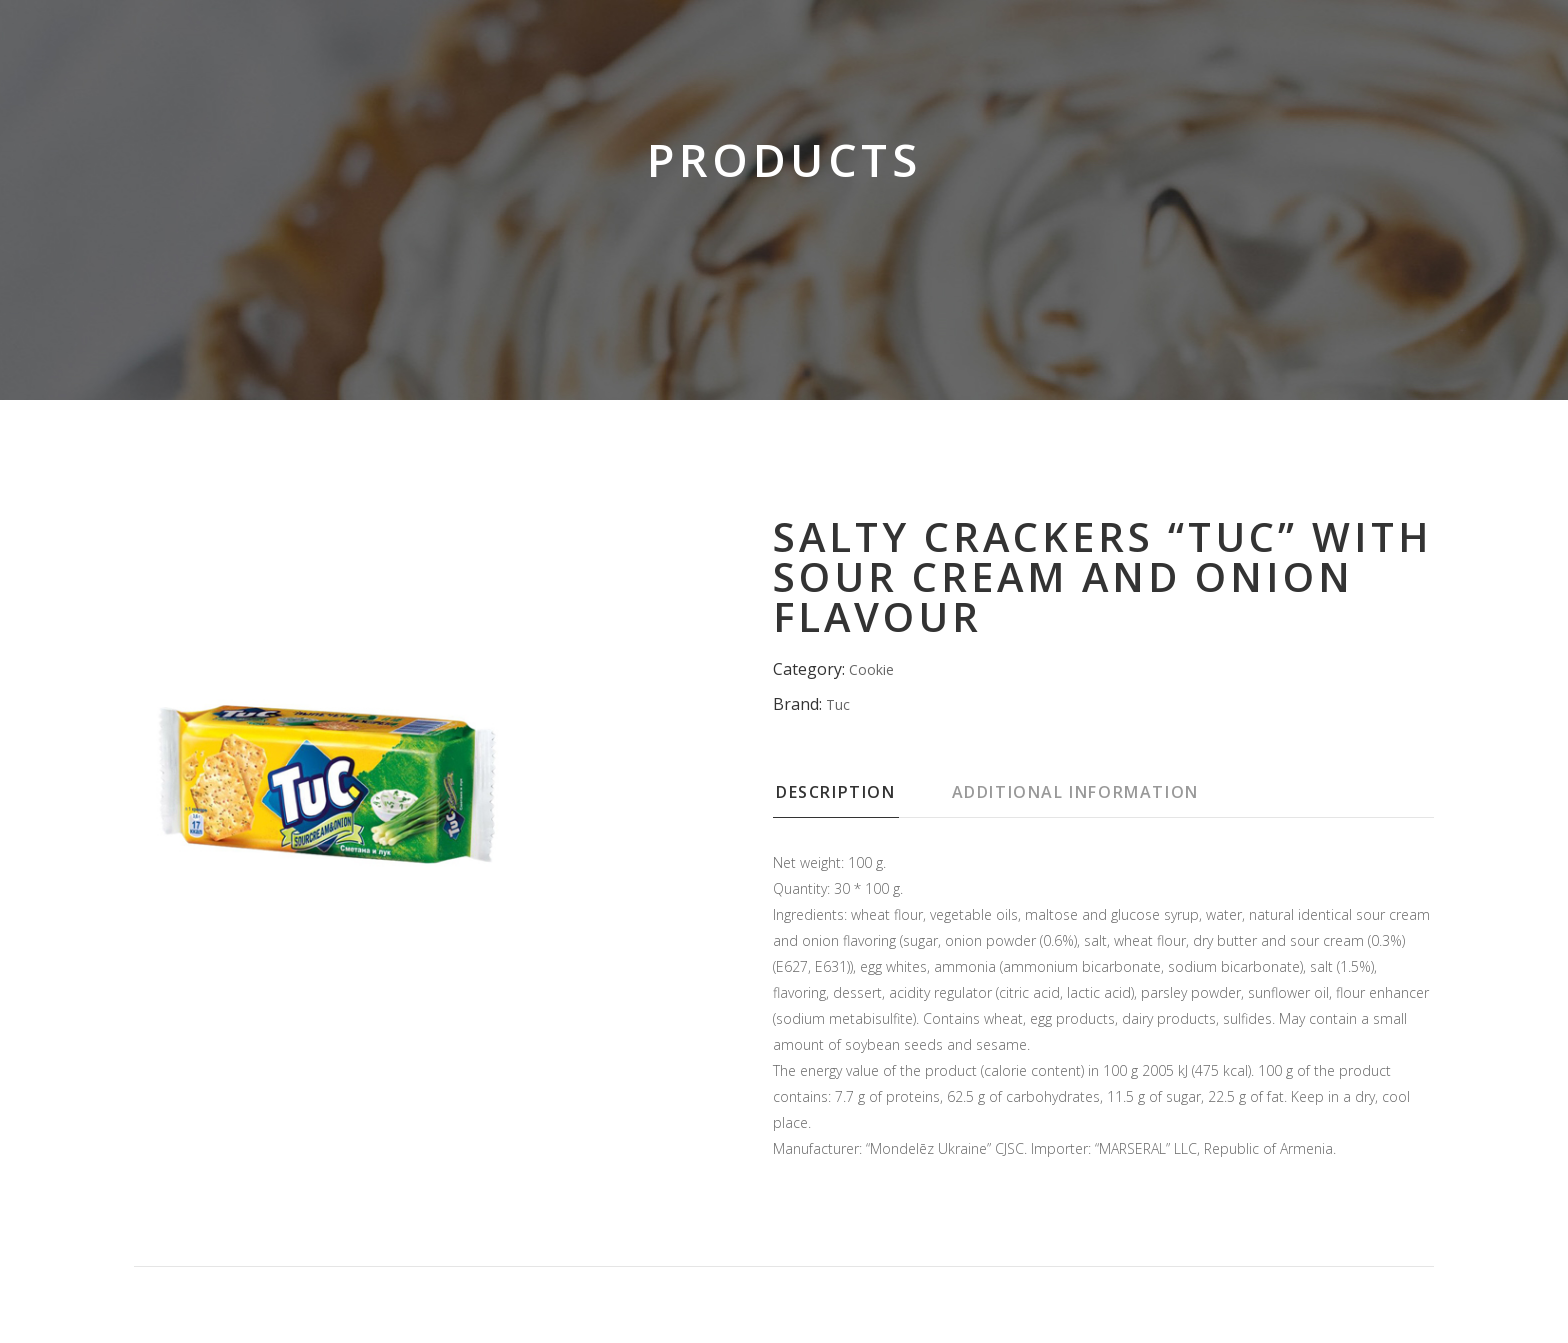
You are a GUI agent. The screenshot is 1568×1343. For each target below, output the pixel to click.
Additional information (1075, 792)
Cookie (871, 669)
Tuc (838, 704)
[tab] (861, 798)
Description (836, 792)
